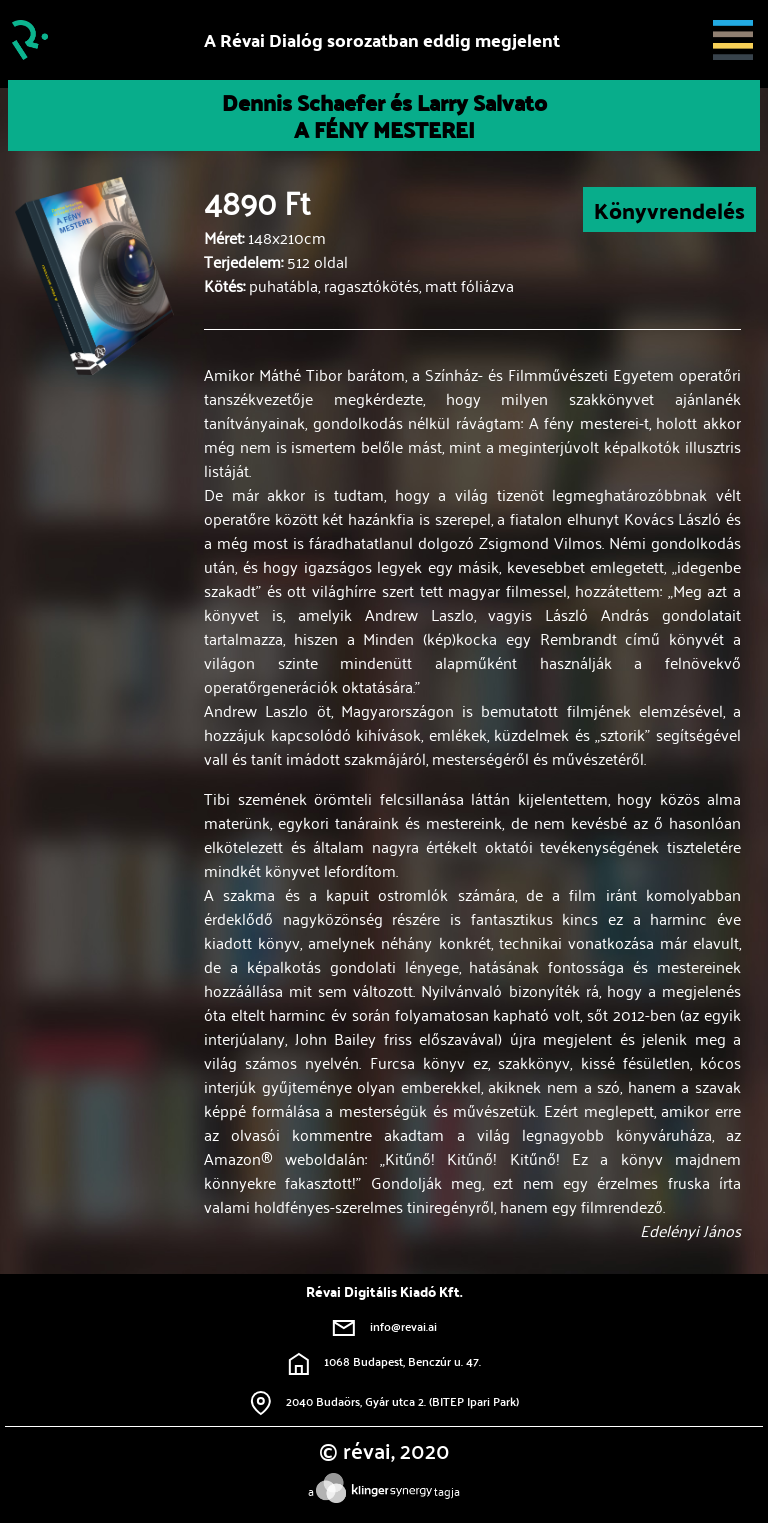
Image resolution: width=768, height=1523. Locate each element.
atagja (383, 1490)
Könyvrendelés (669, 209)
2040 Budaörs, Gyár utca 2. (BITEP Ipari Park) (384, 1401)
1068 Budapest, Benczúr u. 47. (384, 1361)
